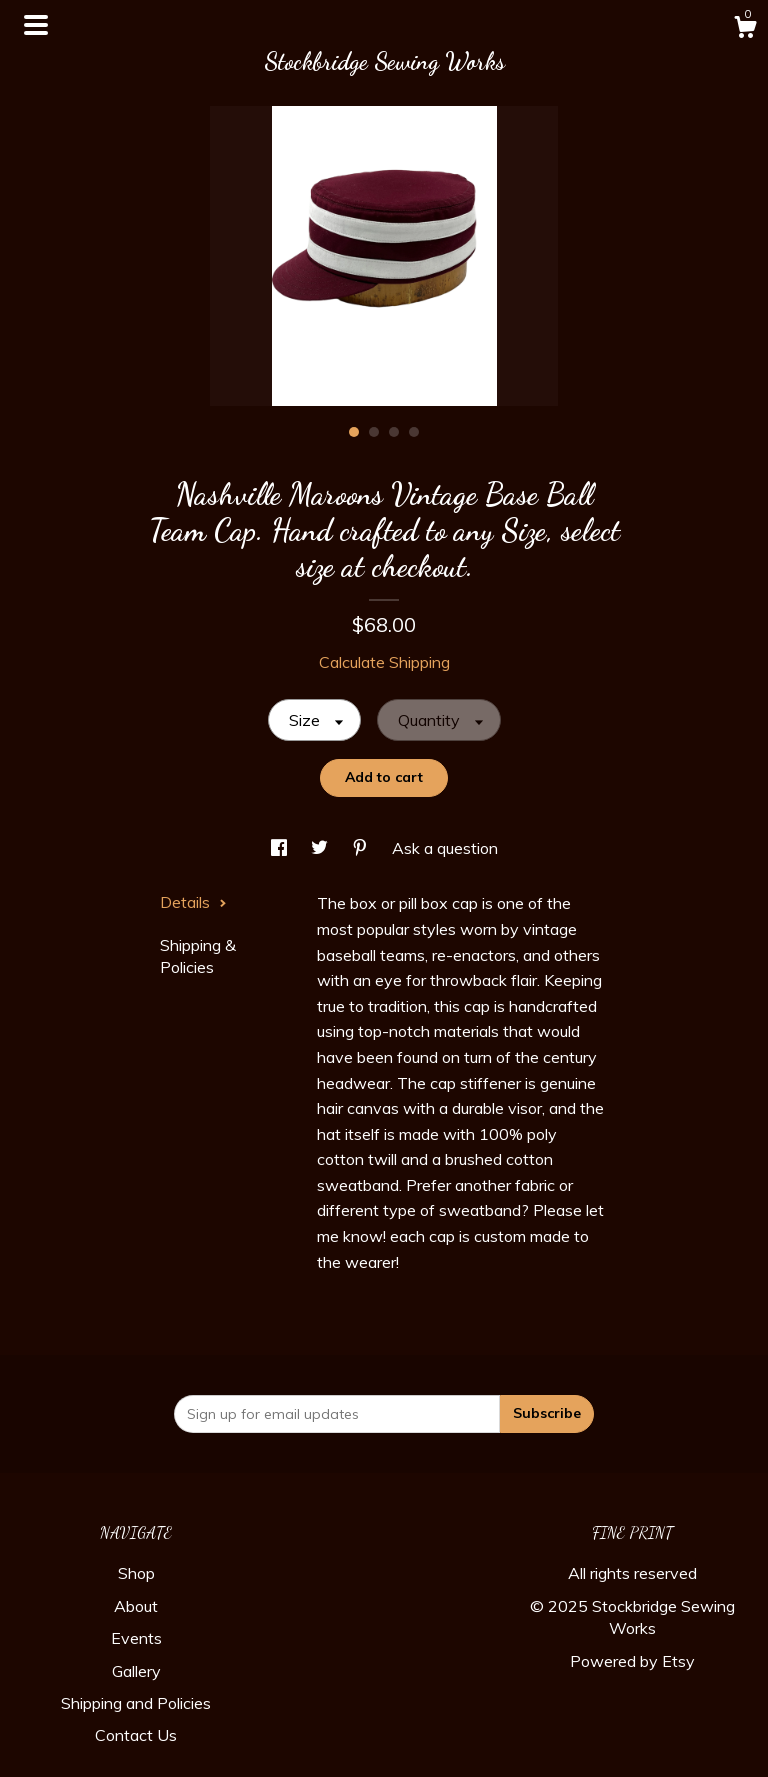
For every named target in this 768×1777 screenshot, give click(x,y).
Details (193, 902)
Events (136, 1638)
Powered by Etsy (632, 1661)
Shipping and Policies (136, 1703)
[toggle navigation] (36, 25)
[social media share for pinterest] (362, 848)
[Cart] (745, 30)
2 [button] (374, 432)
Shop (136, 1573)
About (136, 1606)
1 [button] (354, 432)
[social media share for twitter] (321, 848)
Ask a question (445, 848)
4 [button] (414, 432)
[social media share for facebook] (281, 848)
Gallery (136, 1671)
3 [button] (394, 432)
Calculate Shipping (384, 662)
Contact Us (136, 1735)
